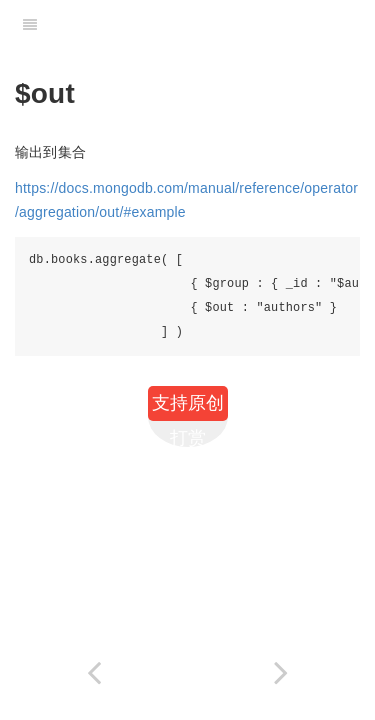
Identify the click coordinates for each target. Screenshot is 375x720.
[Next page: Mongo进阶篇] (282, 672)
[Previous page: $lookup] (94, 672)
